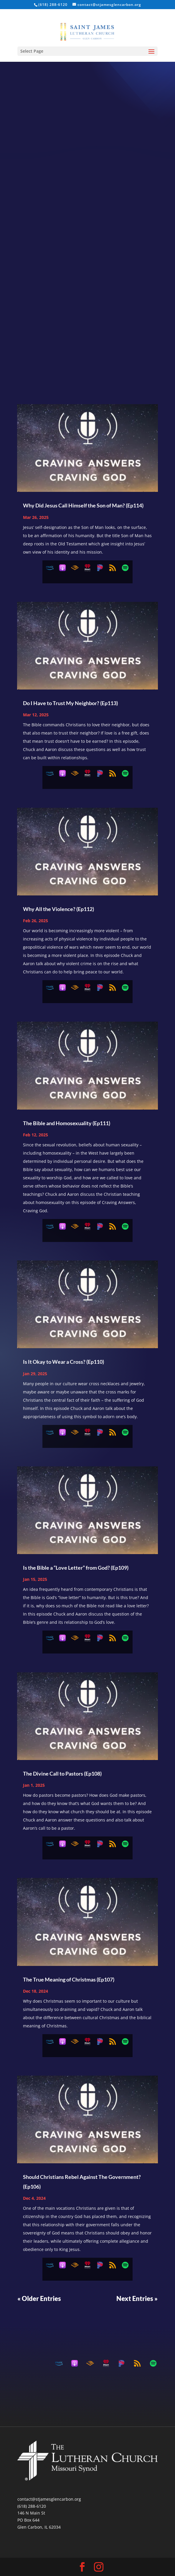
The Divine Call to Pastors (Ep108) (62, 1773)
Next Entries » (137, 2298)
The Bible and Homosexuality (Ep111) (66, 1123)
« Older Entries (39, 2298)
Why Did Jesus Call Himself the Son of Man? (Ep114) (83, 505)
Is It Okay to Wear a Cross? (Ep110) (63, 1361)
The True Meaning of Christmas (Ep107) (68, 1979)
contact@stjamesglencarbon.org (49, 2499)
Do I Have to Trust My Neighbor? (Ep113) (70, 703)
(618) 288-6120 (31, 2506)
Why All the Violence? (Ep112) (58, 909)
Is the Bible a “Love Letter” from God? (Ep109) (75, 1567)
